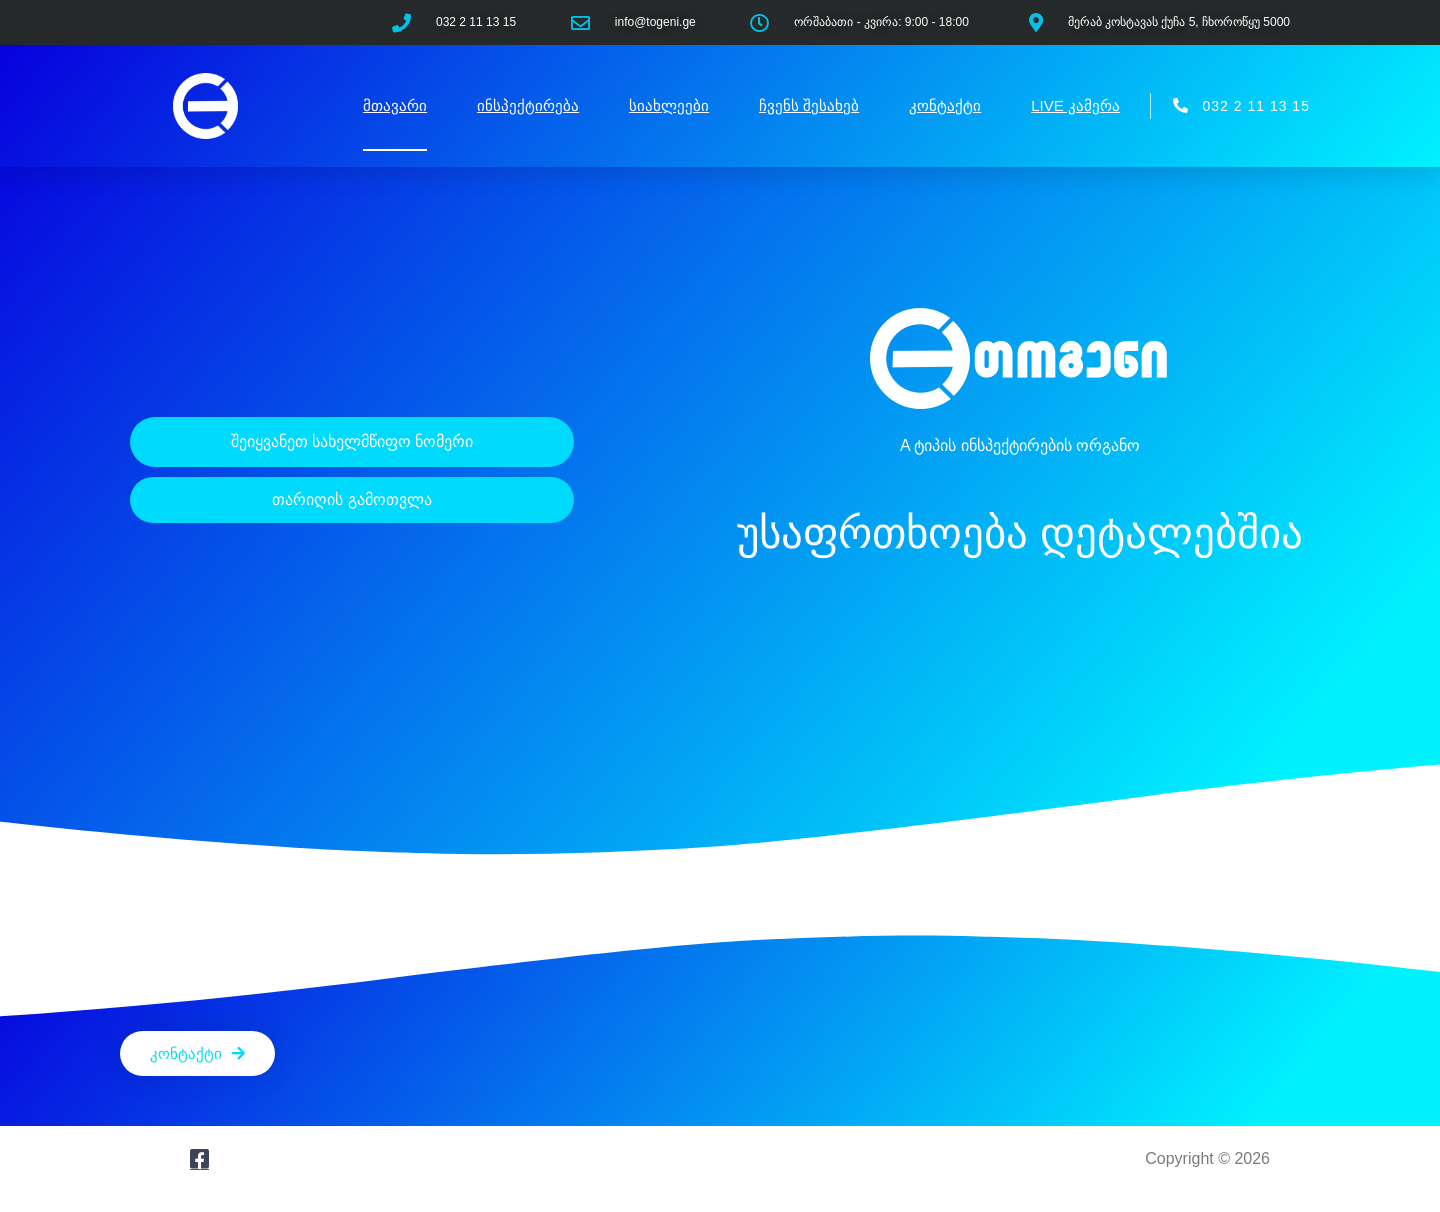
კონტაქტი (945, 105)
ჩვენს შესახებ (809, 105)
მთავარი (395, 105)
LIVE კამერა (1075, 105)
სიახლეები (669, 105)
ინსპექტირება (528, 105)
